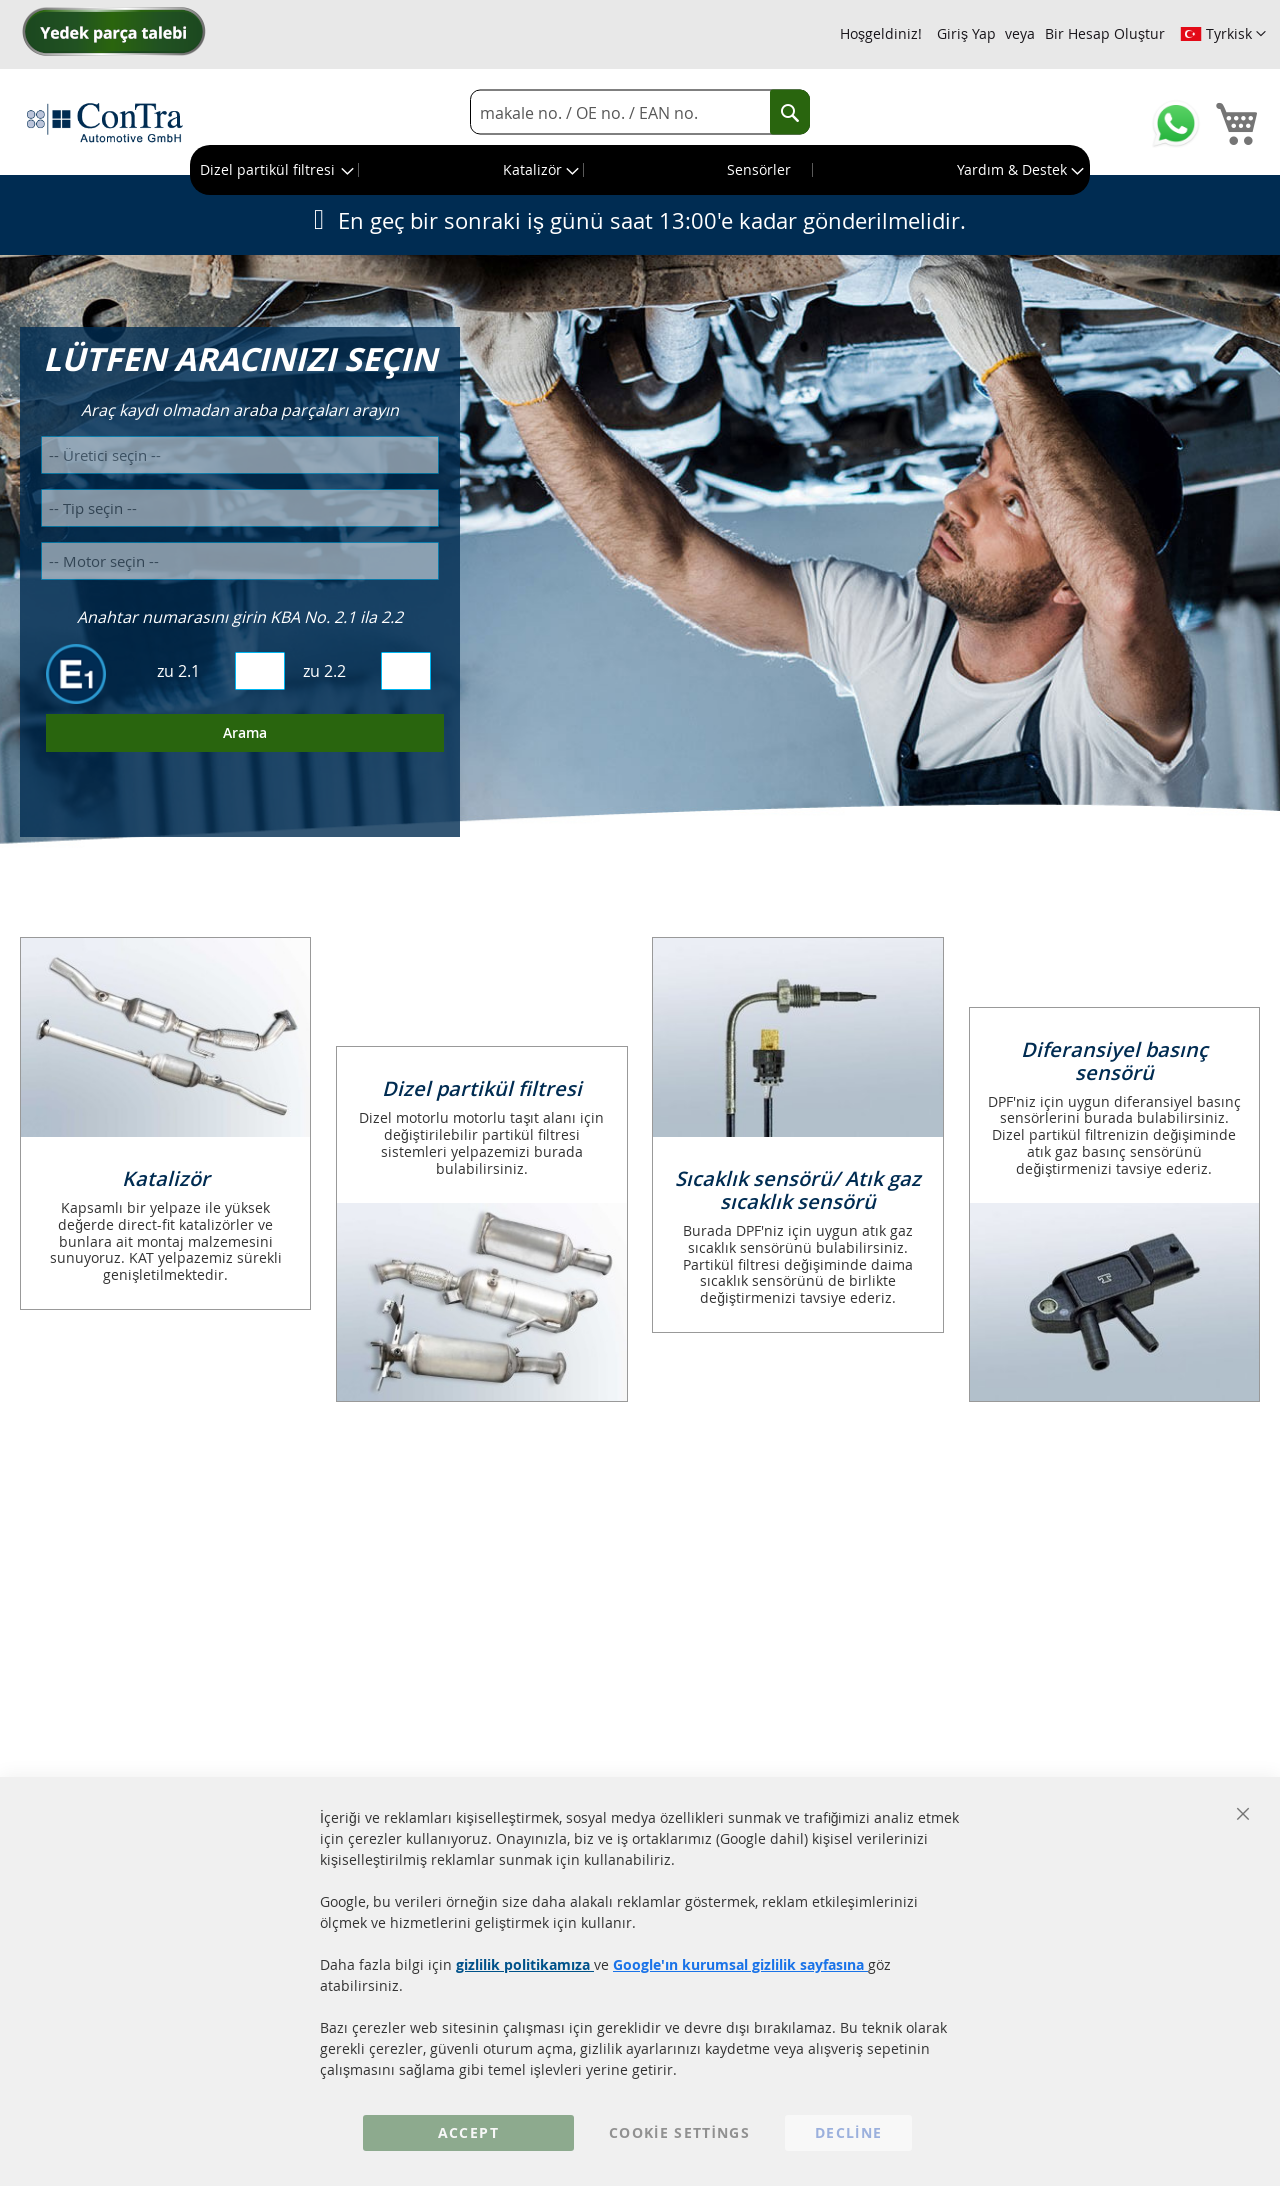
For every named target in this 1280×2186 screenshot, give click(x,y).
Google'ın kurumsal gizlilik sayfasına (740, 1964)
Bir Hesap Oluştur (1105, 33)
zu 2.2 (324, 671)
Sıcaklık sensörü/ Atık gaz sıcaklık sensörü (798, 1190)
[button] (1223, 34)
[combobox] (640, 112)
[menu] (640, 170)
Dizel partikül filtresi (482, 1088)
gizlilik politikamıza (525, 1964)
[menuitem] (275, 170)
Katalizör (166, 1178)
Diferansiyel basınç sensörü (1114, 1061)
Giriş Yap (966, 33)
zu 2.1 (178, 671)
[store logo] (105, 122)
